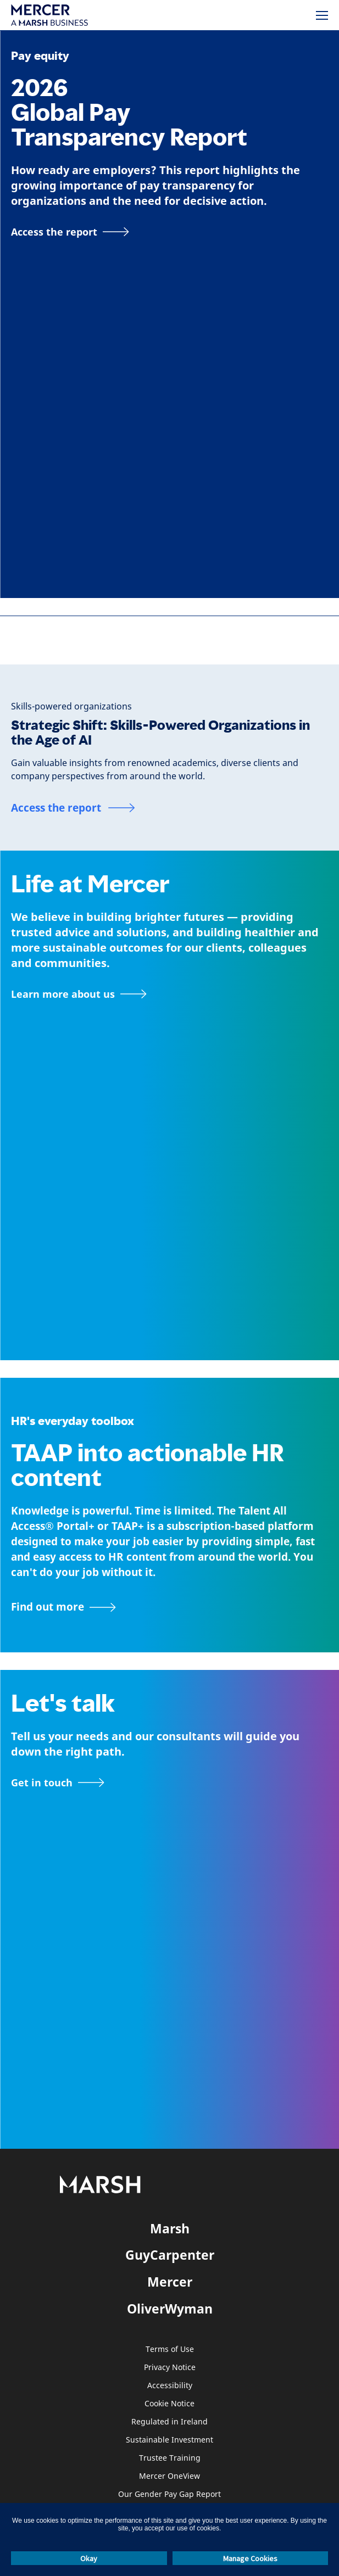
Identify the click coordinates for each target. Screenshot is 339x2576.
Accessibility (169, 2385)
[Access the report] (70, 232)
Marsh (170, 2228)
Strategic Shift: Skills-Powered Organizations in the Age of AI (160, 732)
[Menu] (322, 15)
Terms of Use (170, 2349)
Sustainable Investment (169, 2440)
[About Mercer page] (79, 994)
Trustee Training (170, 2458)
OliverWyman (170, 2308)
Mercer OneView (169, 2476)
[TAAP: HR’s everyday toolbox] (169, 1607)
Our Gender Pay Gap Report (169, 2494)
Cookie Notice (169, 2404)
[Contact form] (57, 1782)
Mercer (169, 2281)
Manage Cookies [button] (250, 2558)
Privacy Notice (170, 2367)
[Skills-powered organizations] (71, 706)
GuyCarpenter (169, 2255)
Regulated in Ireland (169, 2422)
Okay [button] (88, 2558)
